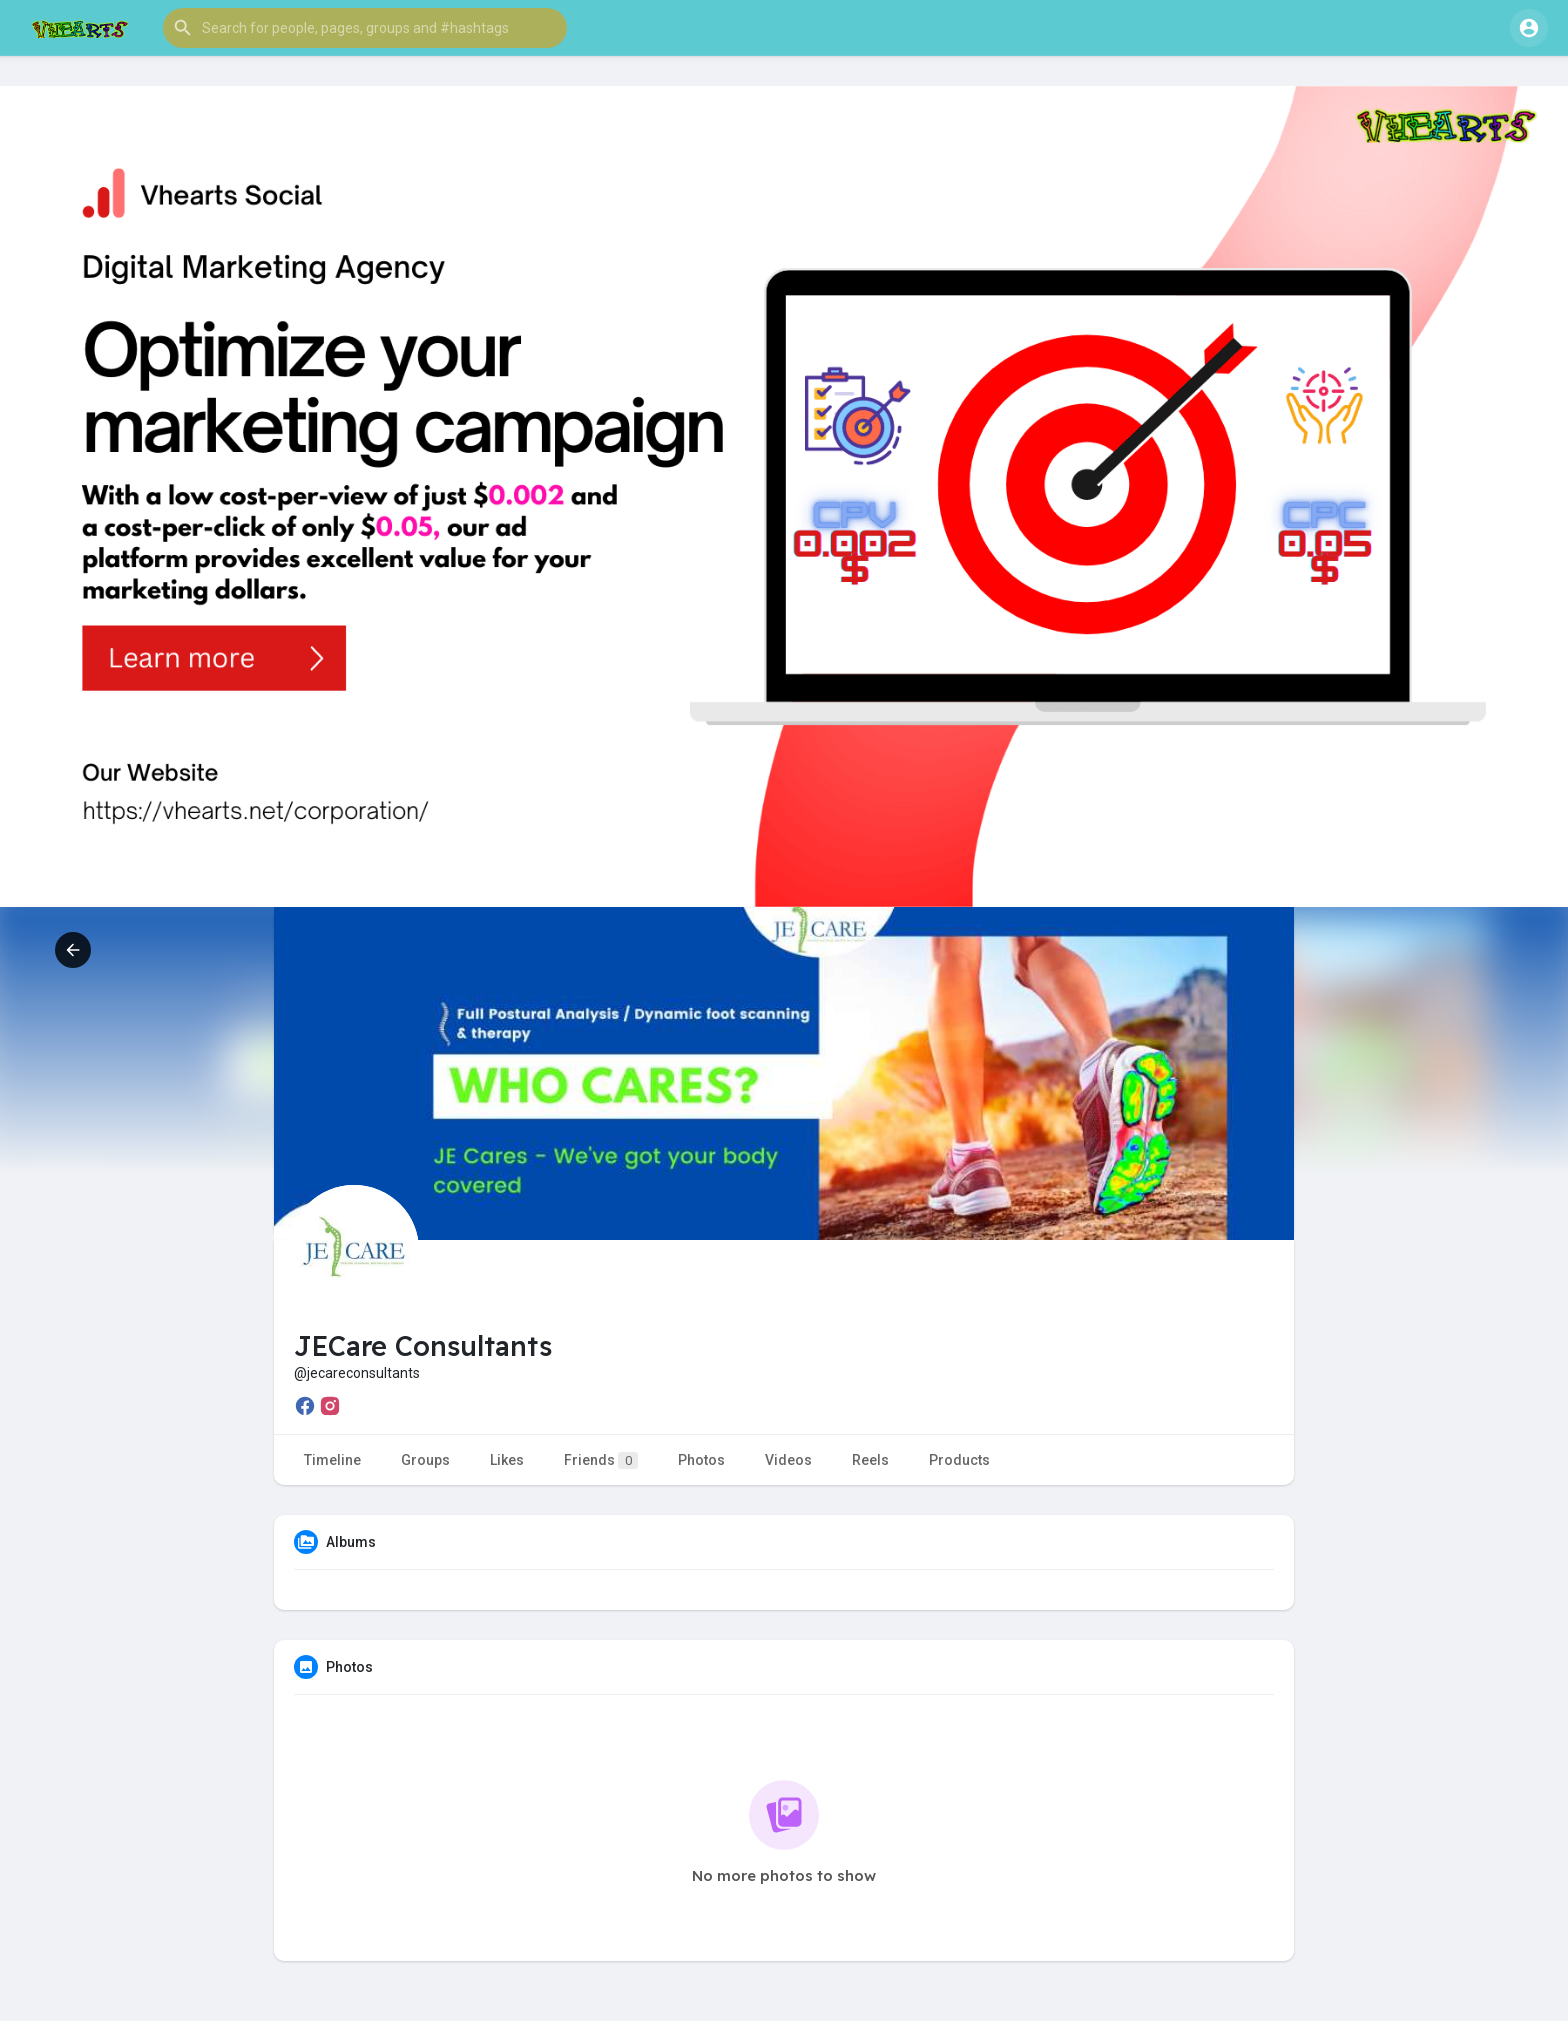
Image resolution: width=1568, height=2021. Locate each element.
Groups (425, 1460)
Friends (601, 1460)
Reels (870, 1460)
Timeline (332, 1460)
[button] (365, 28)
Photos (701, 1460)
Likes (507, 1460)
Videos (788, 1460)
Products (959, 1460)
